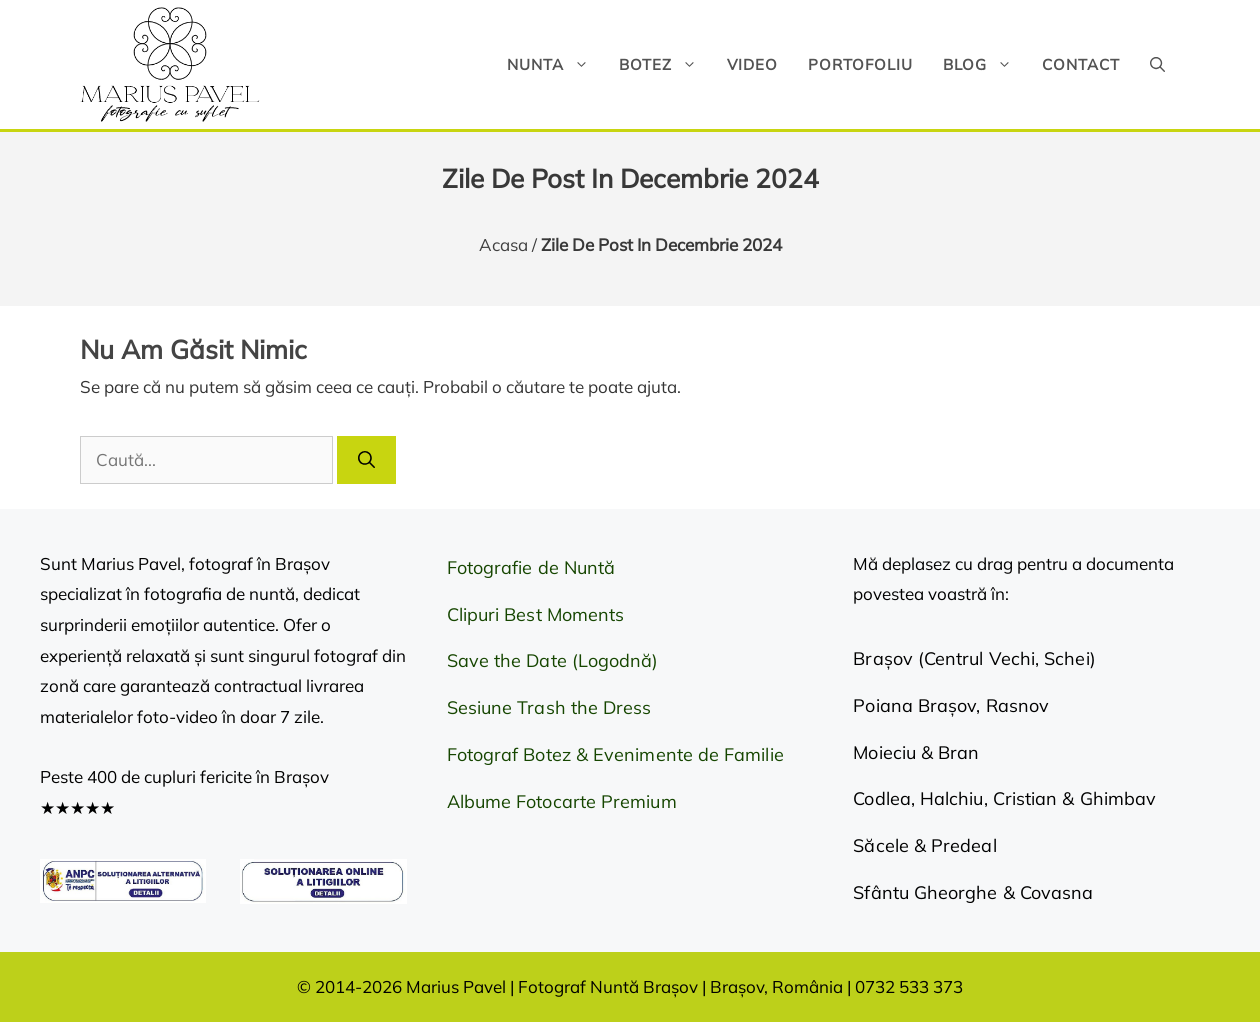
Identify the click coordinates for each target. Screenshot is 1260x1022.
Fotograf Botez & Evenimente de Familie (615, 754)
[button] (1157, 64)
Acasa (503, 244)
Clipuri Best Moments (536, 614)
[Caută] (366, 460)
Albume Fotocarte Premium (562, 801)
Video (752, 64)
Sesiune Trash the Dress (549, 707)
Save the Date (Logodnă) (553, 660)
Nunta (555, 64)
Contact (1081, 64)
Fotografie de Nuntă (531, 567)
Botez (665, 64)
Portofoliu (860, 64)
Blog (985, 64)
